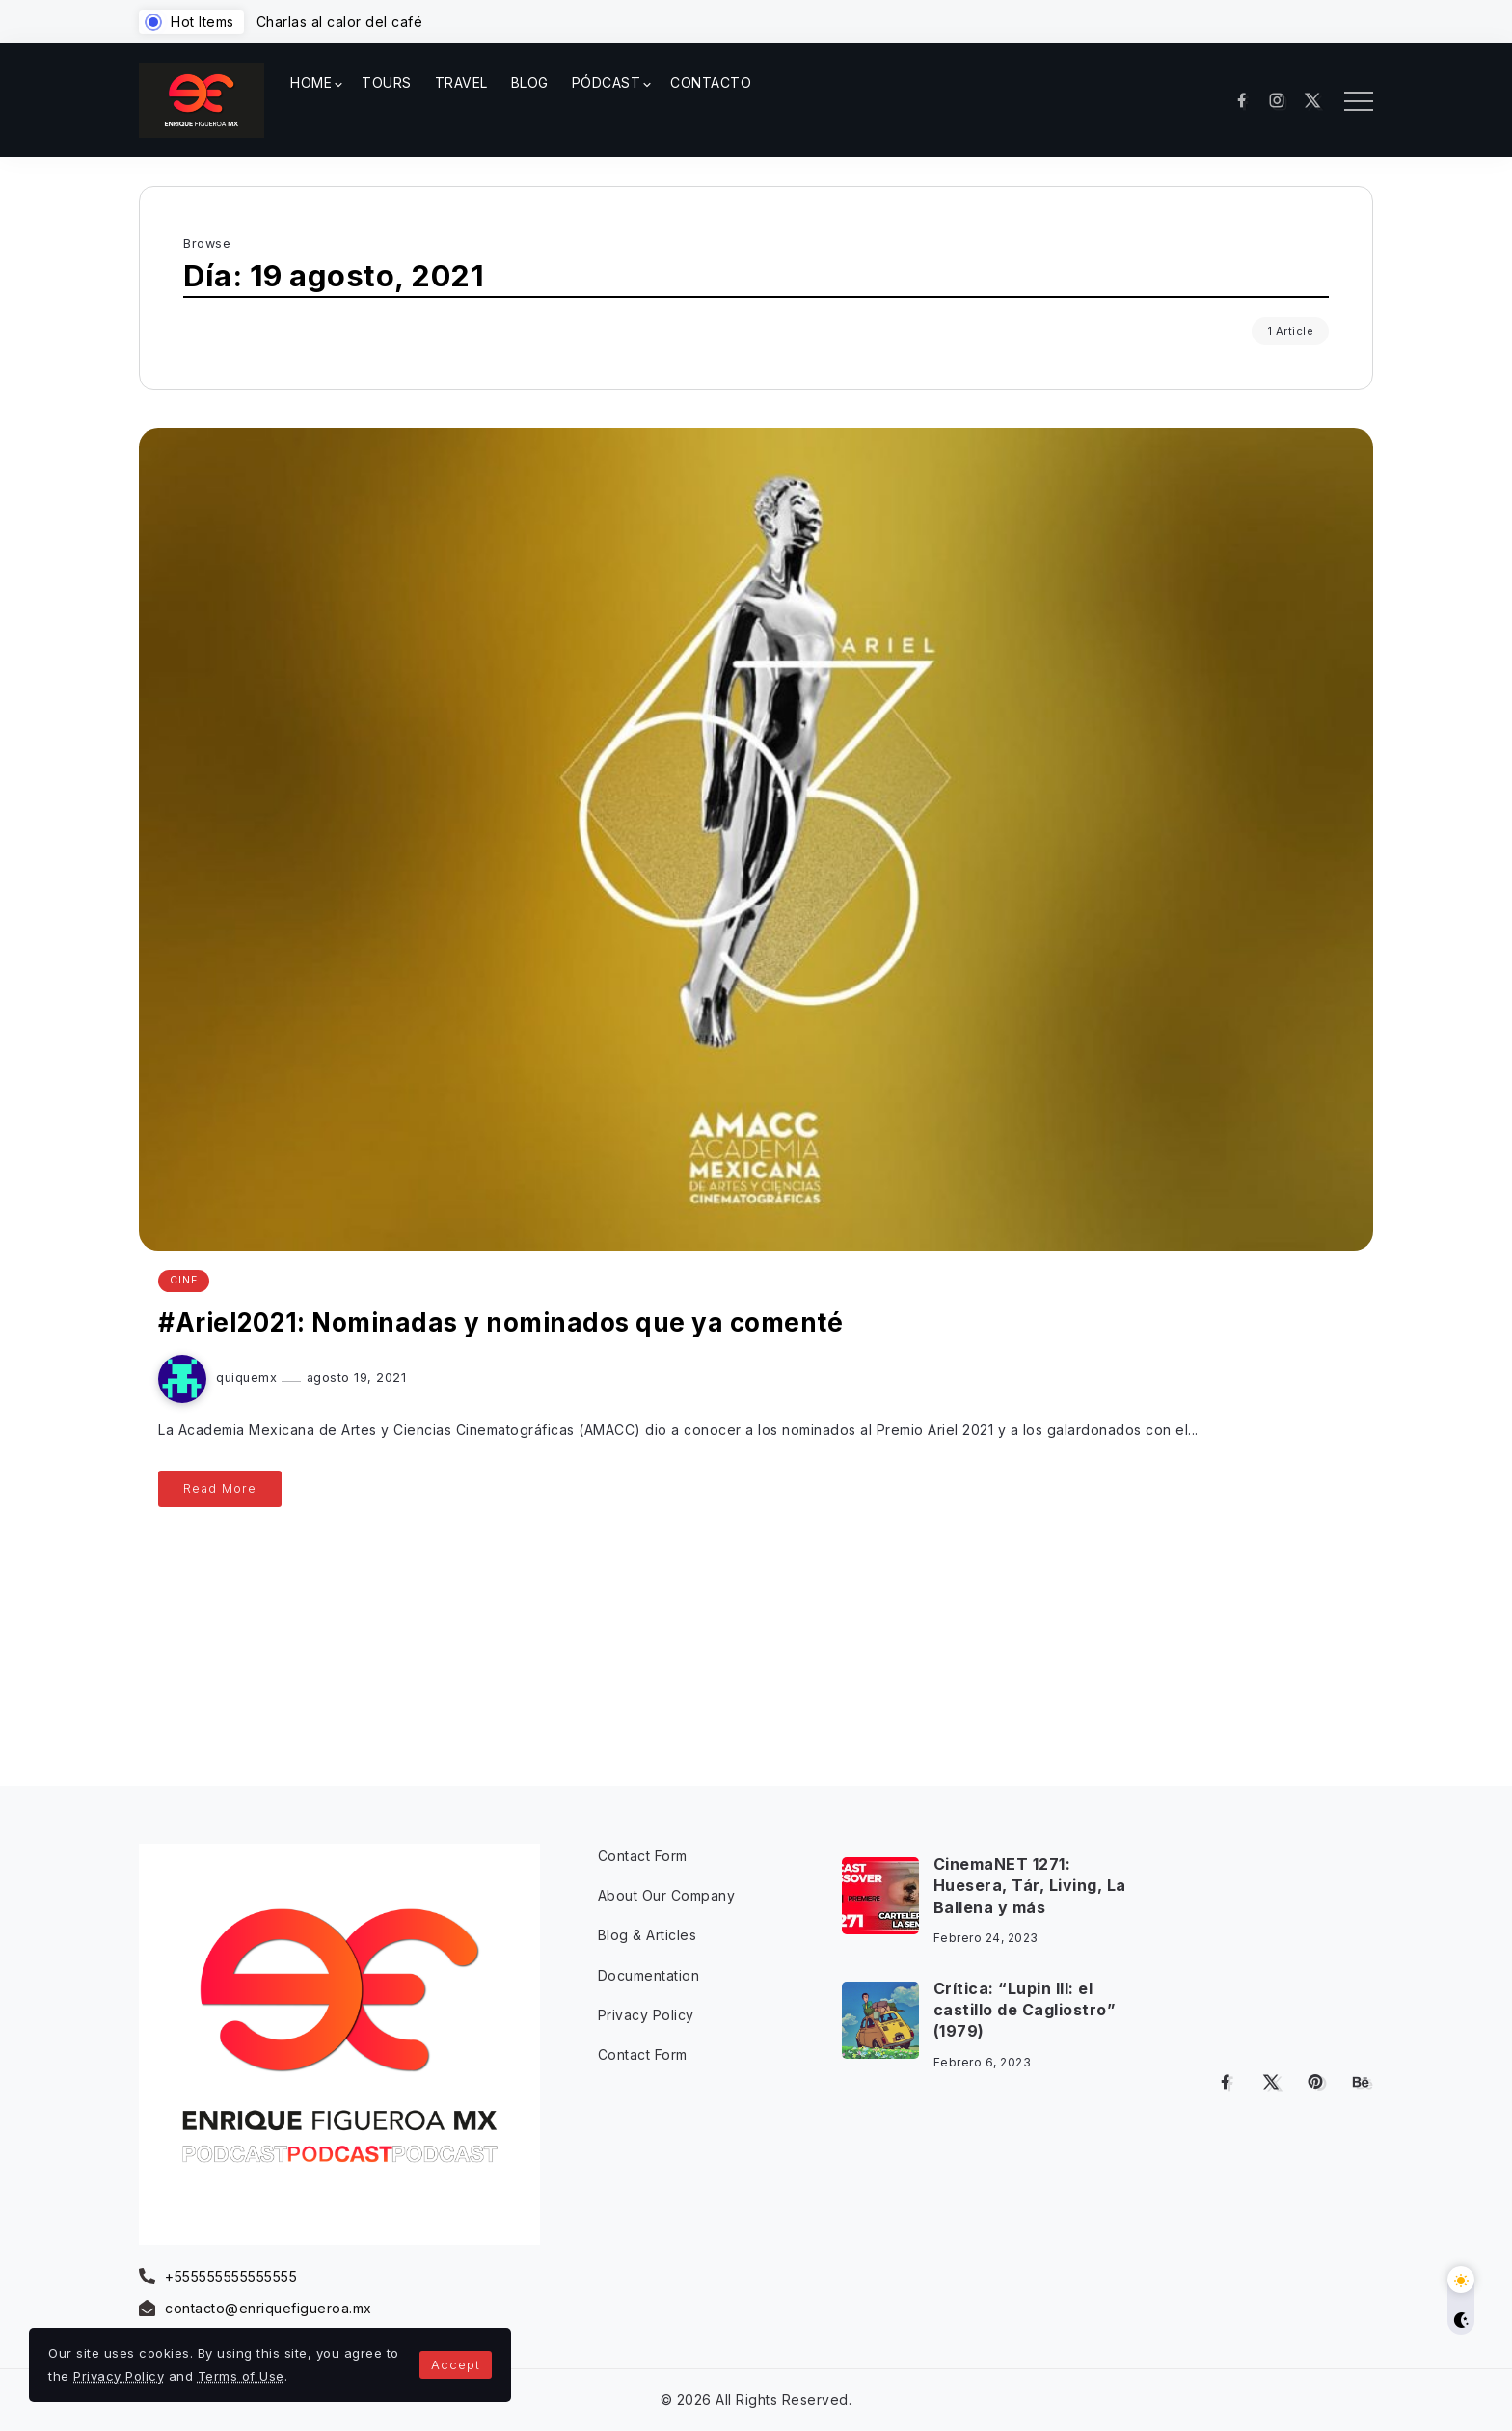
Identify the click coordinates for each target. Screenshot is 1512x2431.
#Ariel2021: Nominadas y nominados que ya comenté (500, 1322)
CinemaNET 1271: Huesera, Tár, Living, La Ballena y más (1029, 1885)
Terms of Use (241, 2376)
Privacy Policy (118, 2376)
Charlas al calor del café (339, 22)
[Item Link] (880, 1895)
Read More (219, 1488)
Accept (455, 2364)
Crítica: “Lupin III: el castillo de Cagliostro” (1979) (1025, 2010)
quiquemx (249, 1377)
